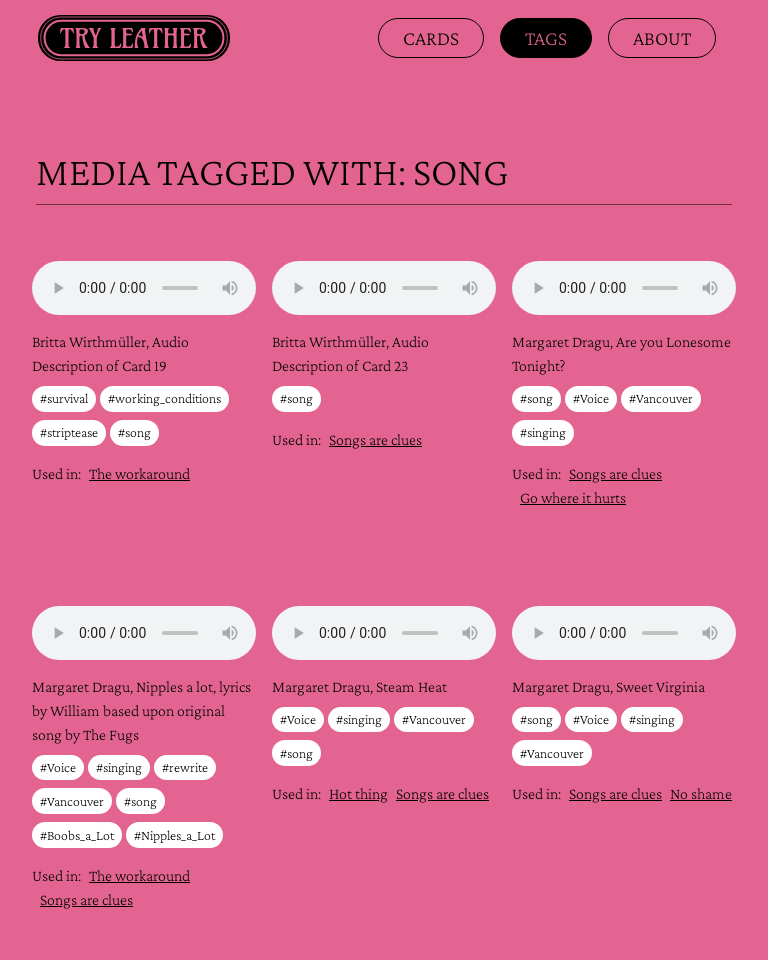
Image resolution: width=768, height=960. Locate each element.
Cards (431, 38)
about (662, 38)
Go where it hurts (573, 497)
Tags (546, 38)
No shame (701, 793)
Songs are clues (375, 439)
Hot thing (358, 793)
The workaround (139, 473)
